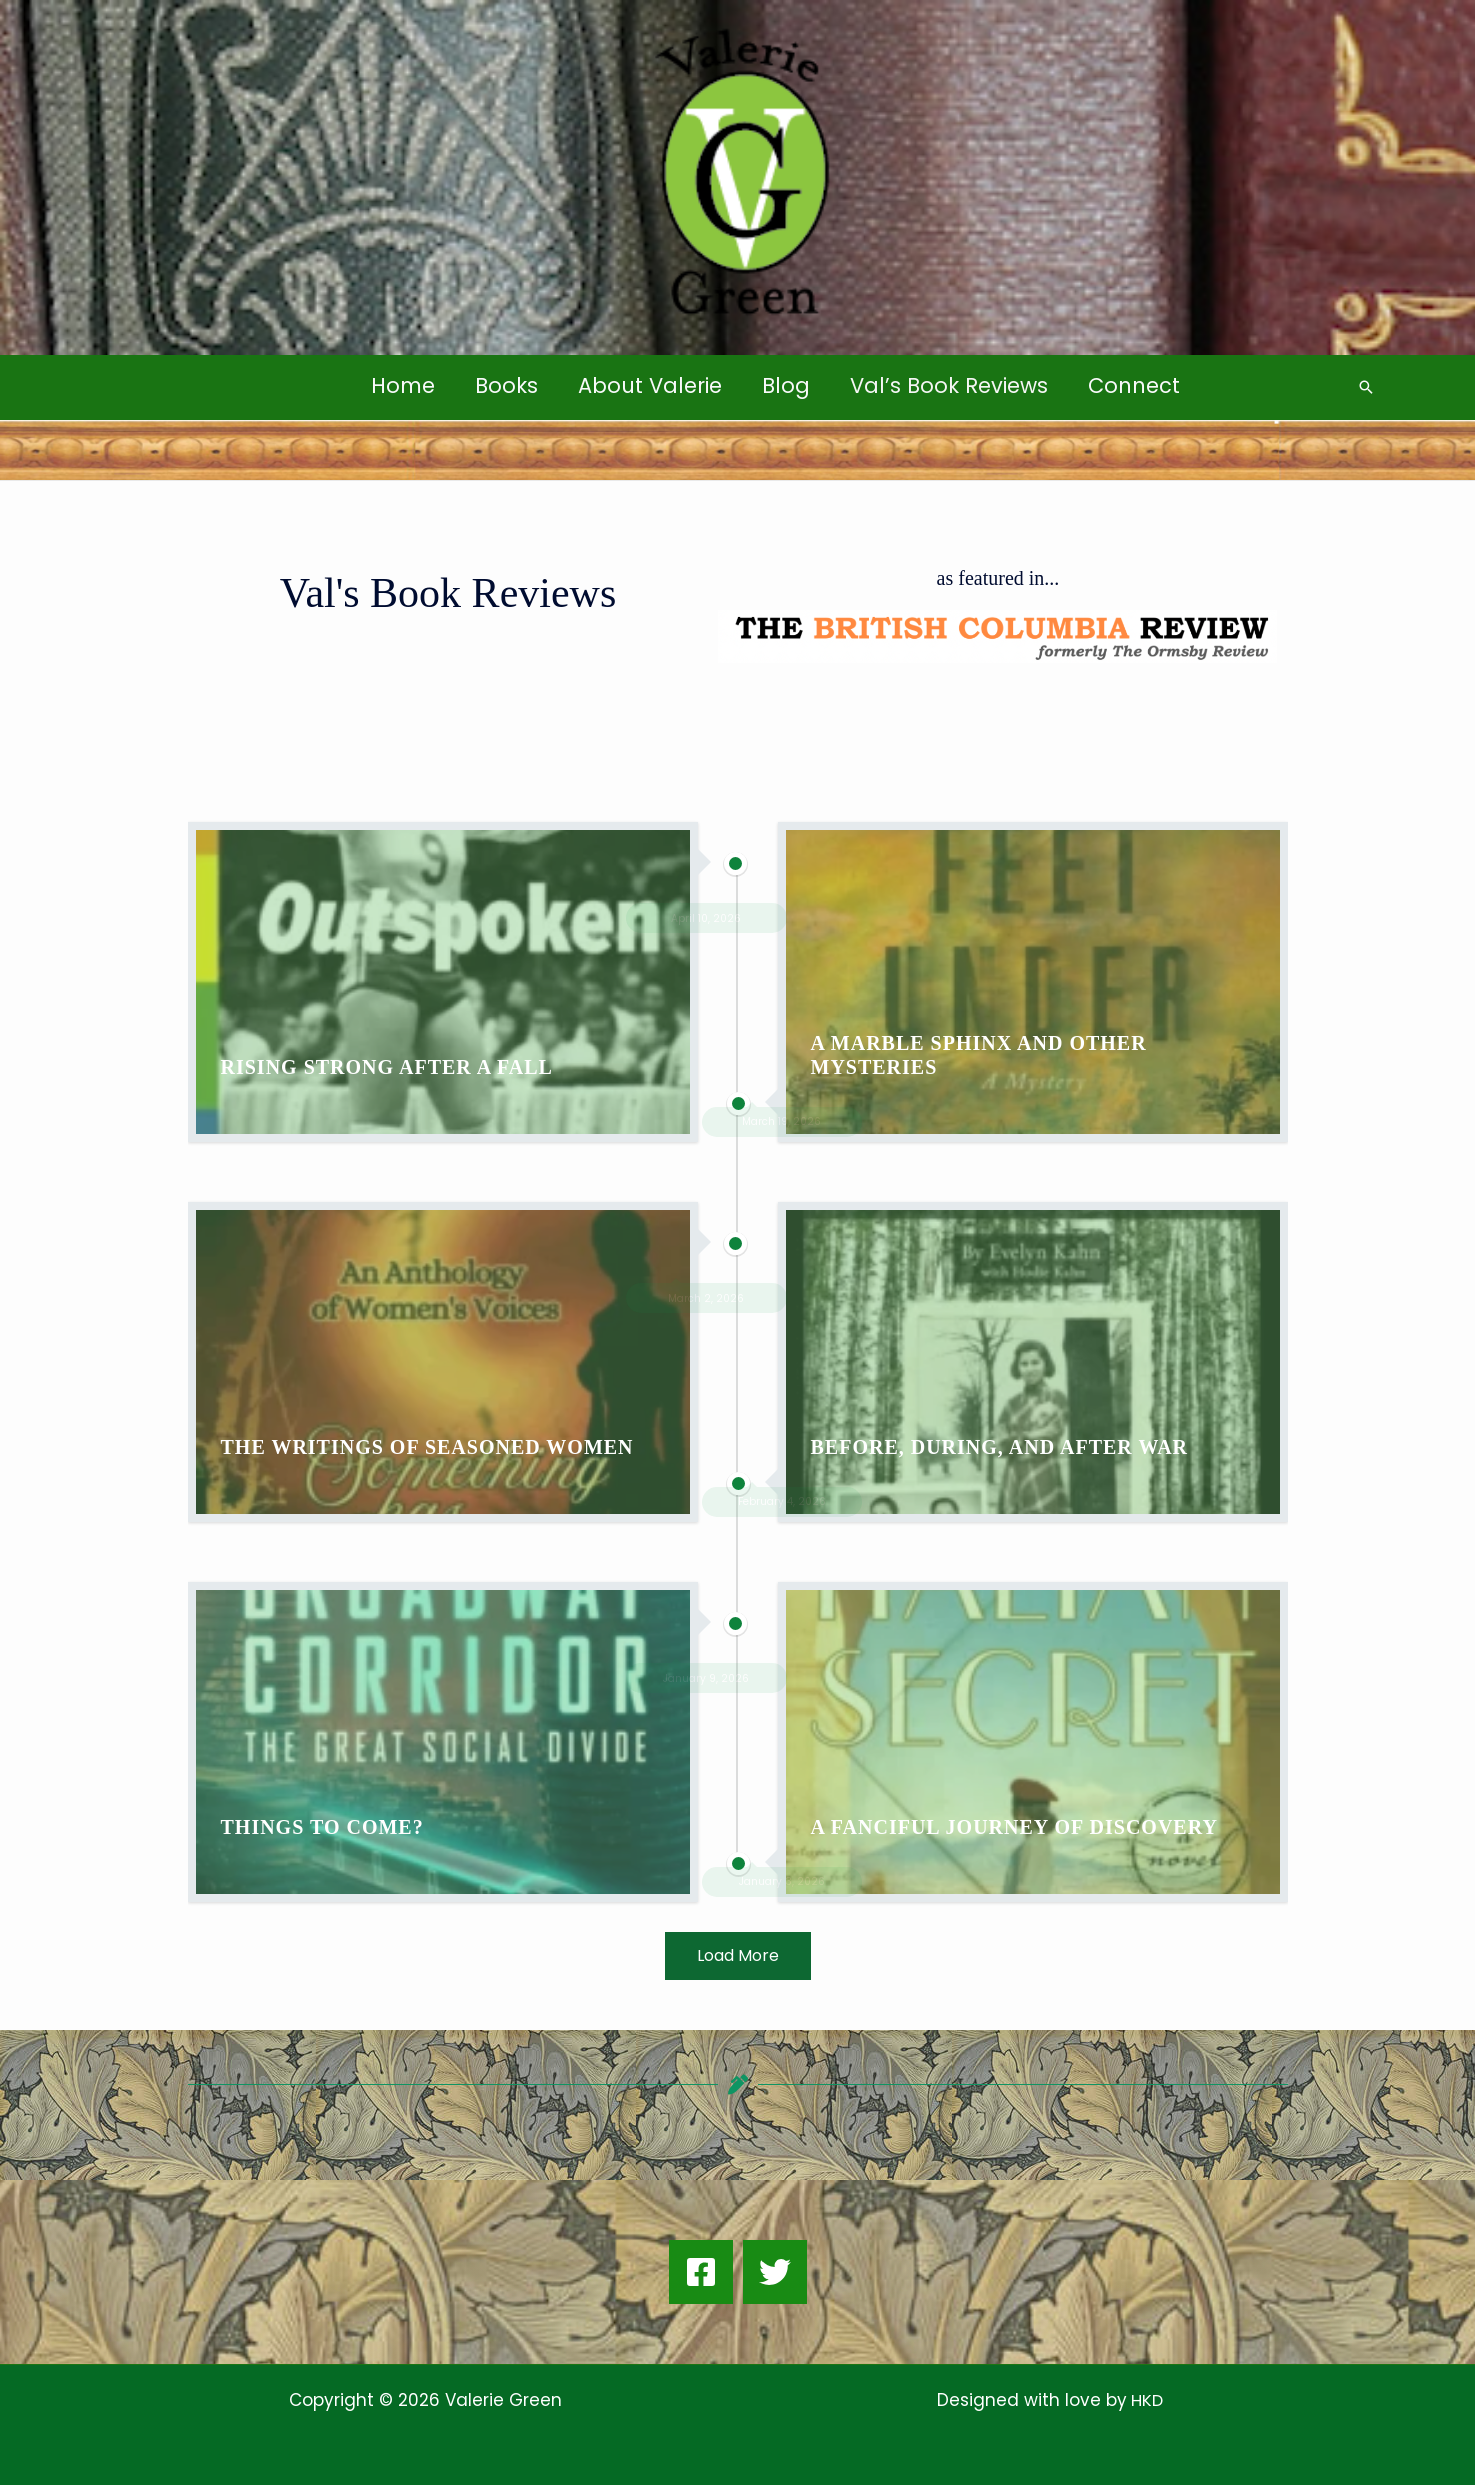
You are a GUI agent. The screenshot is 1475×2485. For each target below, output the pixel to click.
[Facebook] (701, 2272)
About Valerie (649, 385)
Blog (787, 385)
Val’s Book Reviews (952, 385)
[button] (1366, 387)
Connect (1139, 385)
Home (398, 385)
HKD (1145, 2400)
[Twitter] (775, 2272)
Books (503, 385)
